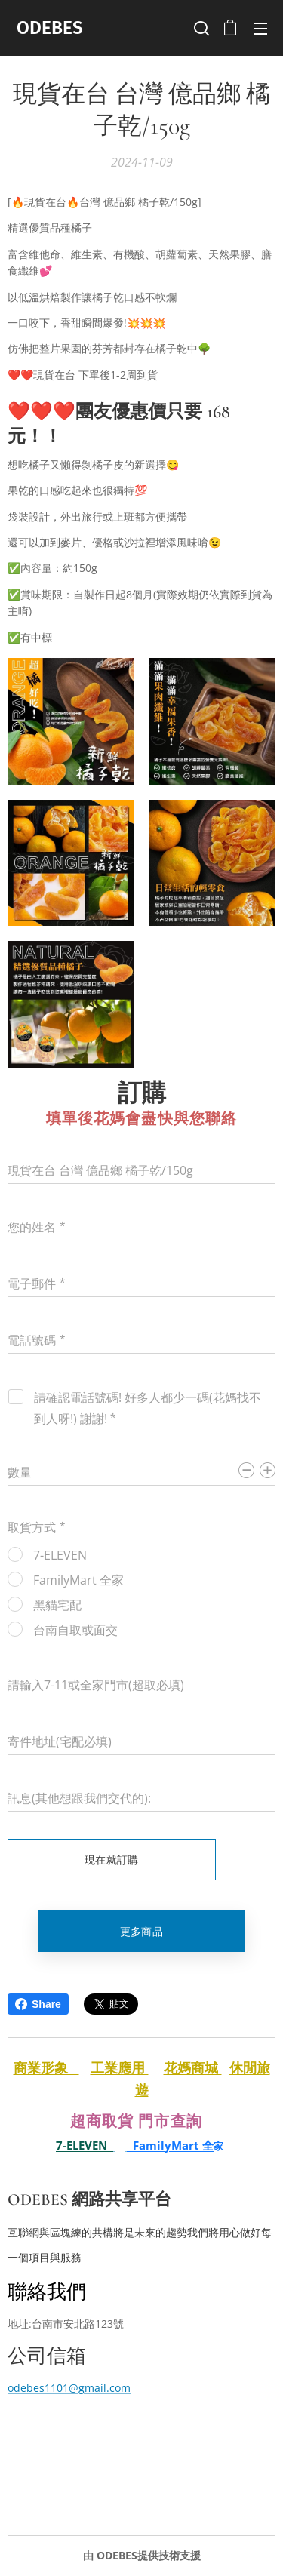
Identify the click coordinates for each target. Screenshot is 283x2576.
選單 (260, 28)
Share (38, 2004)
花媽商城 (193, 2067)
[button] (200, 28)
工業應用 (120, 2067)
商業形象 (46, 2067)
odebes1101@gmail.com (69, 2388)
